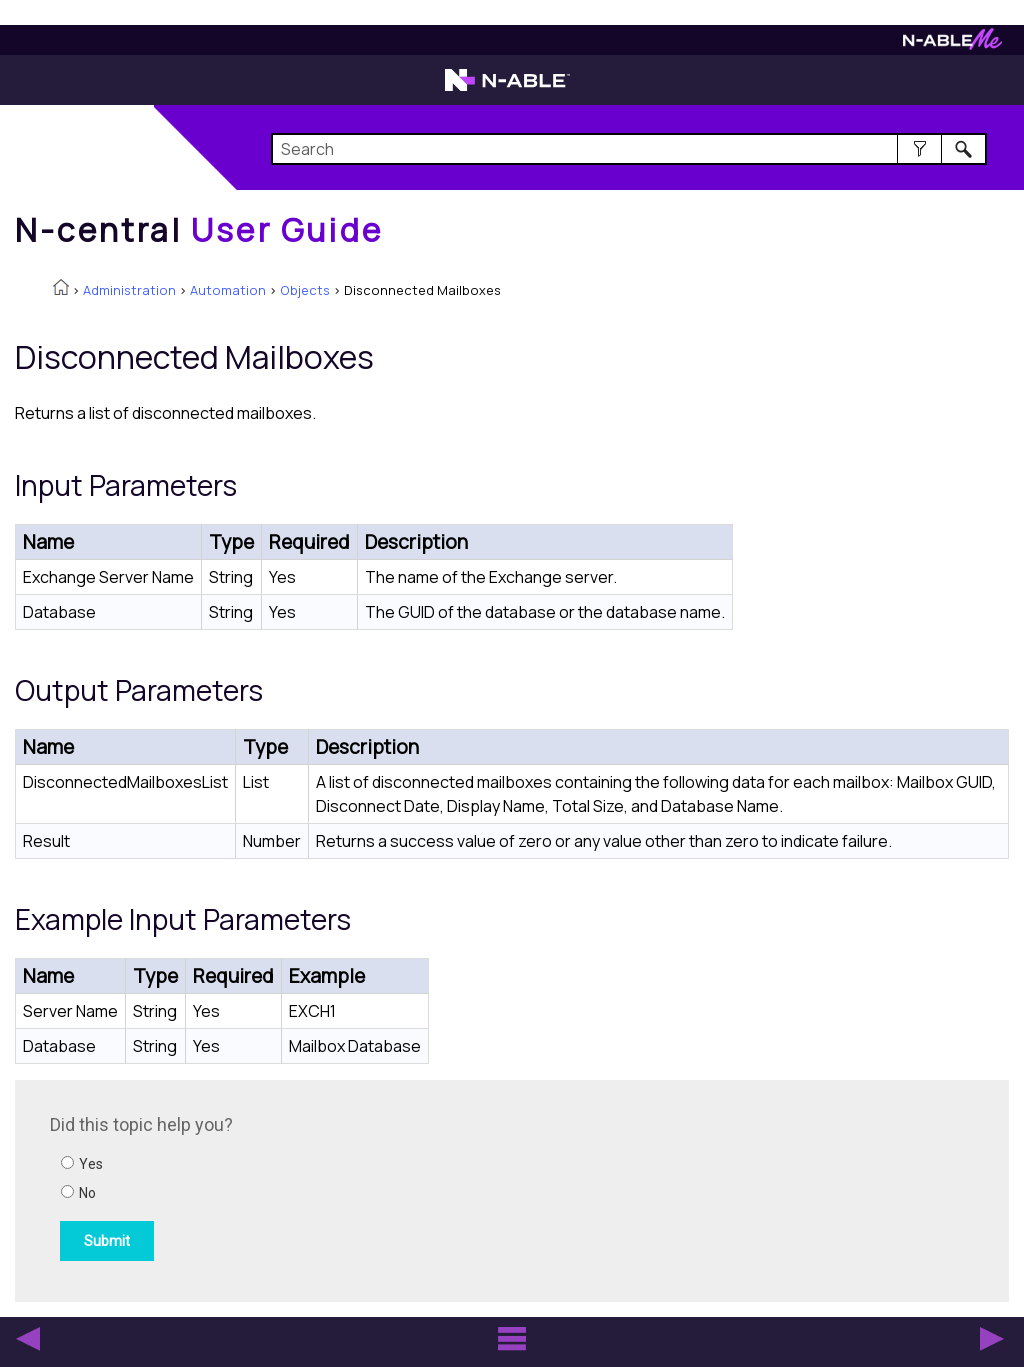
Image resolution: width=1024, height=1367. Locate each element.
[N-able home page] (507, 89)
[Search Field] (629, 149)
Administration (129, 290)
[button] (919, 149)
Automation (228, 290)
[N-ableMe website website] (952, 44)
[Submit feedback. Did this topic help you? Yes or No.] (320, 1188)
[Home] (199, 230)
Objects (305, 290)
